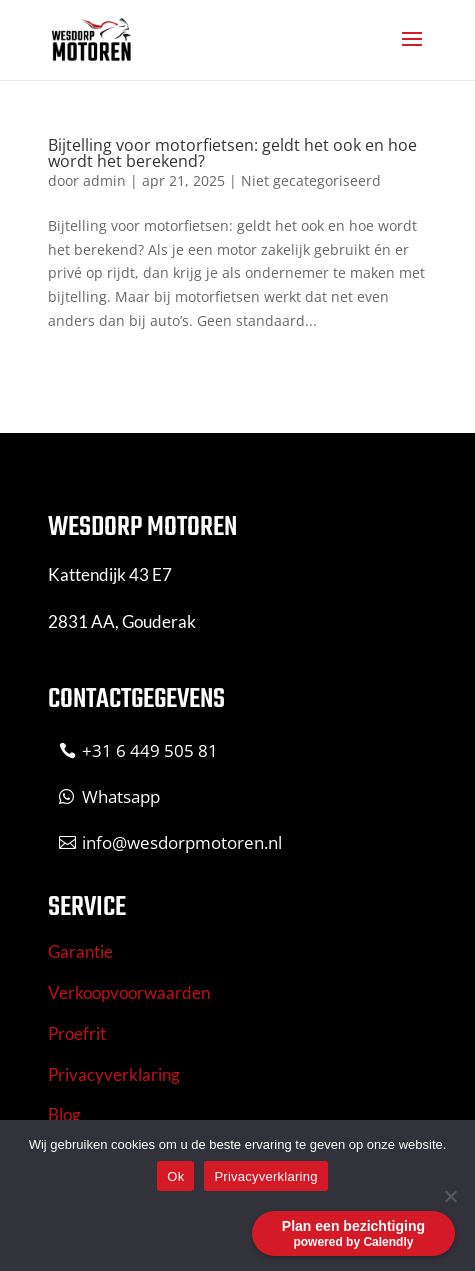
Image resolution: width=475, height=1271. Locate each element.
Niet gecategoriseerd (311, 180)
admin (104, 180)
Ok (175, 1176)
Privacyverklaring (114, 1074)
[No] (450, 1196)
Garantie (80, 951)
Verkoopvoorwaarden (129, 992)
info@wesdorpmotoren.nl (182, 842)
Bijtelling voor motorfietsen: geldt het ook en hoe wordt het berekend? (232, 153)
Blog (64, 1114)
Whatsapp (121, 796)
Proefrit (77, 1033)
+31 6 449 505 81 (150, 750)
